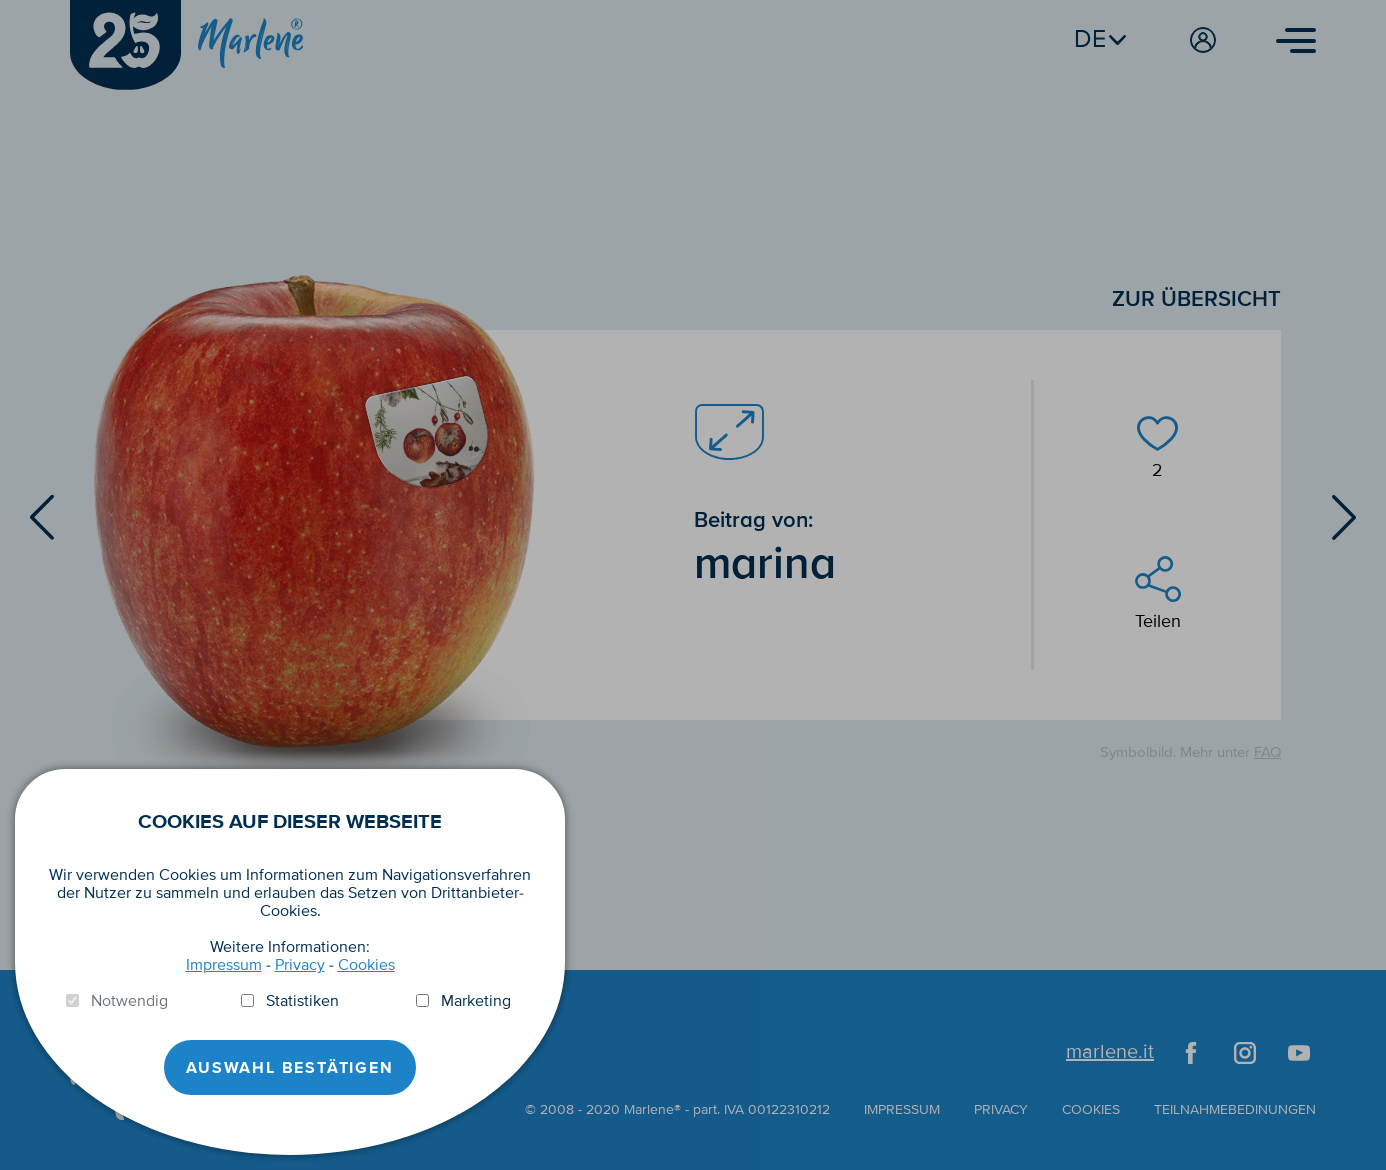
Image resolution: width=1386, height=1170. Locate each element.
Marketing (476, 1001)
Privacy (300, 965)
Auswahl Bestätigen (289, 1068)
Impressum (224, 965)
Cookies (366, 965)
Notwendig (129, 1001)
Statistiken (302, 1001)
